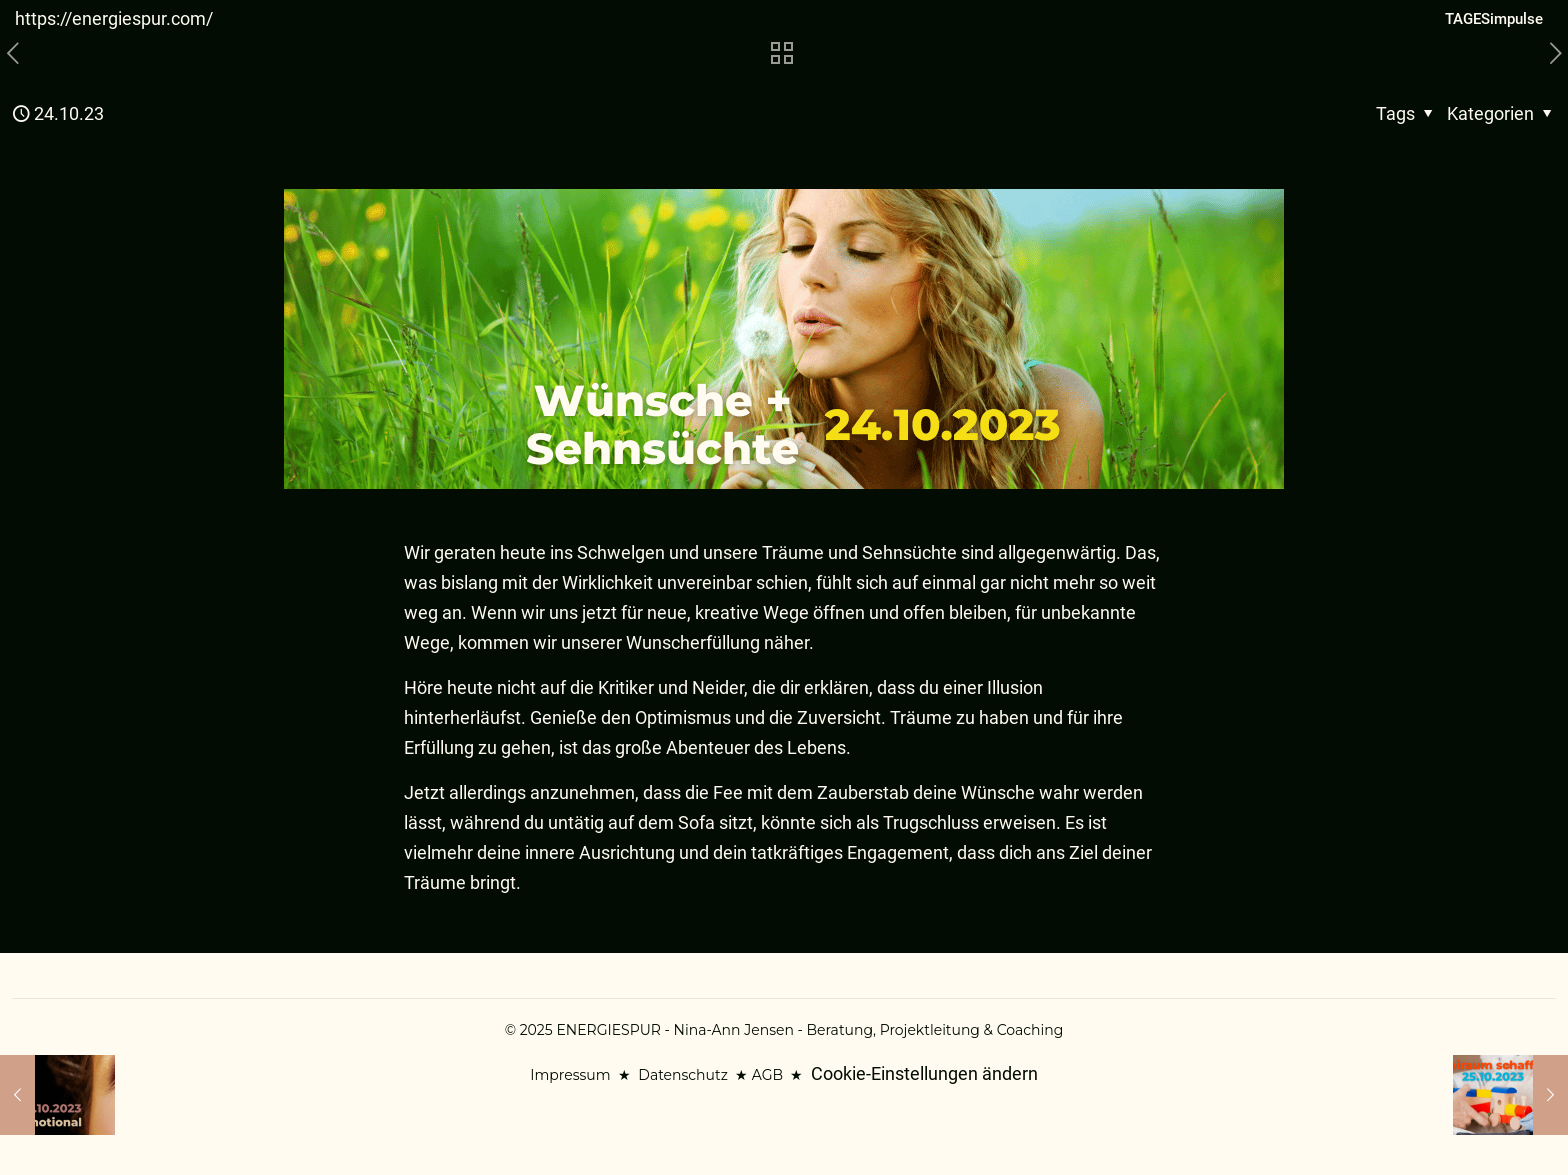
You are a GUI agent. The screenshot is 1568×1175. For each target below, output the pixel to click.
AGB (767, 1075)
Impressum (570, 1075)
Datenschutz (682, 1075)
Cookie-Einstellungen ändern (924, 1073)
